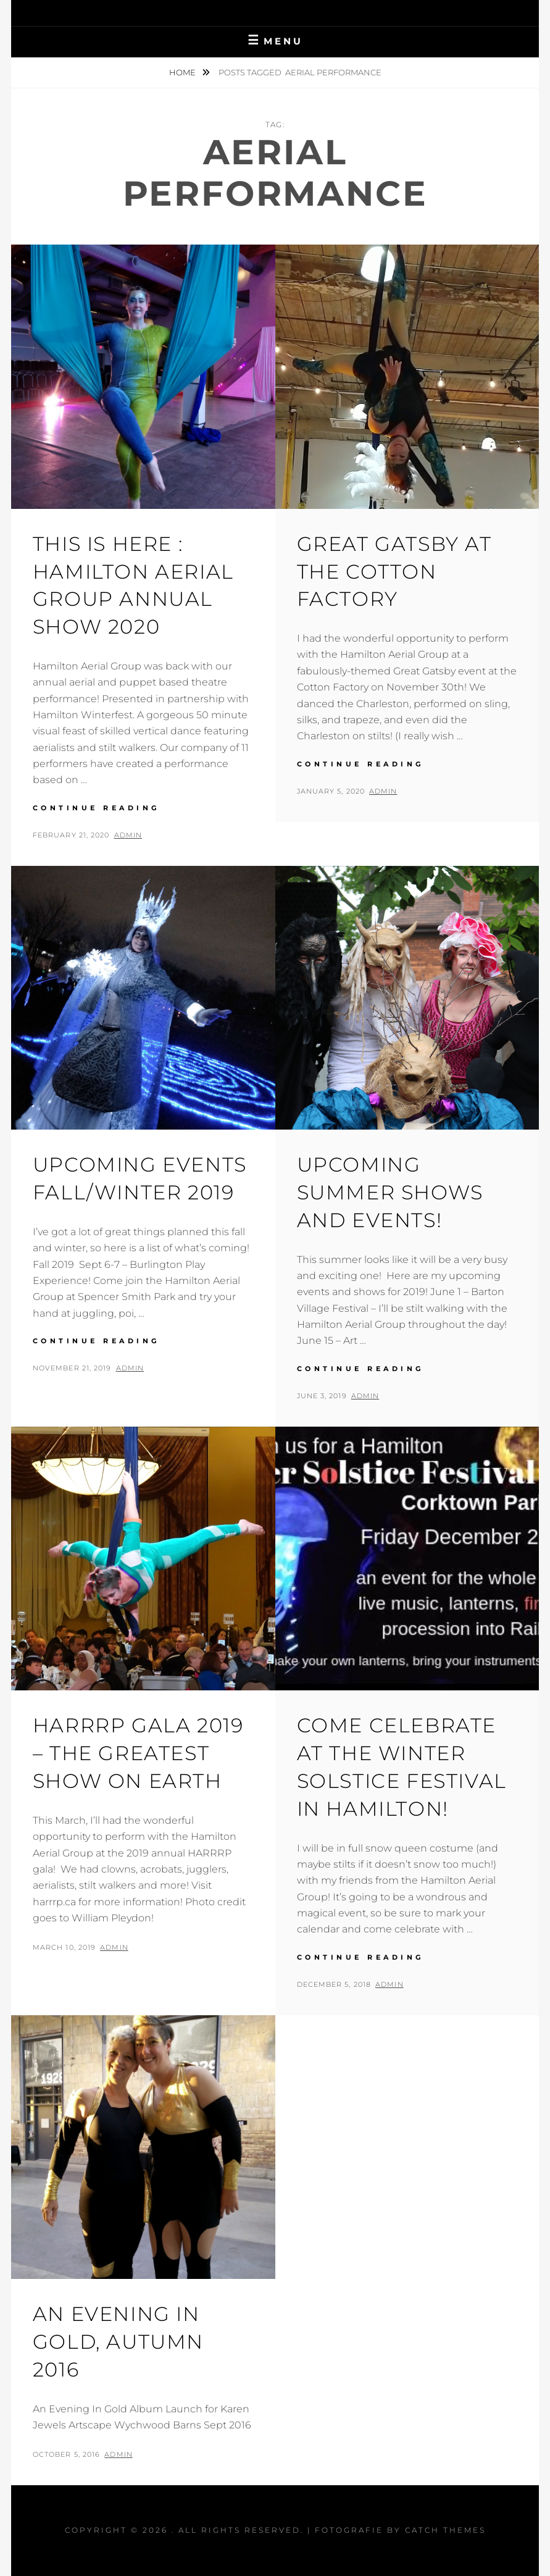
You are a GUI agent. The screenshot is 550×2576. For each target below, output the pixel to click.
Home (183, 72)
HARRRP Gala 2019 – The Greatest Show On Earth (138, 1753)
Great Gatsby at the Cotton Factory (394, 571)
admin (128, 835)
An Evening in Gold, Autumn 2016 (118, 2341)
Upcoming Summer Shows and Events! (390, 1192)
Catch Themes (445, 2530)
